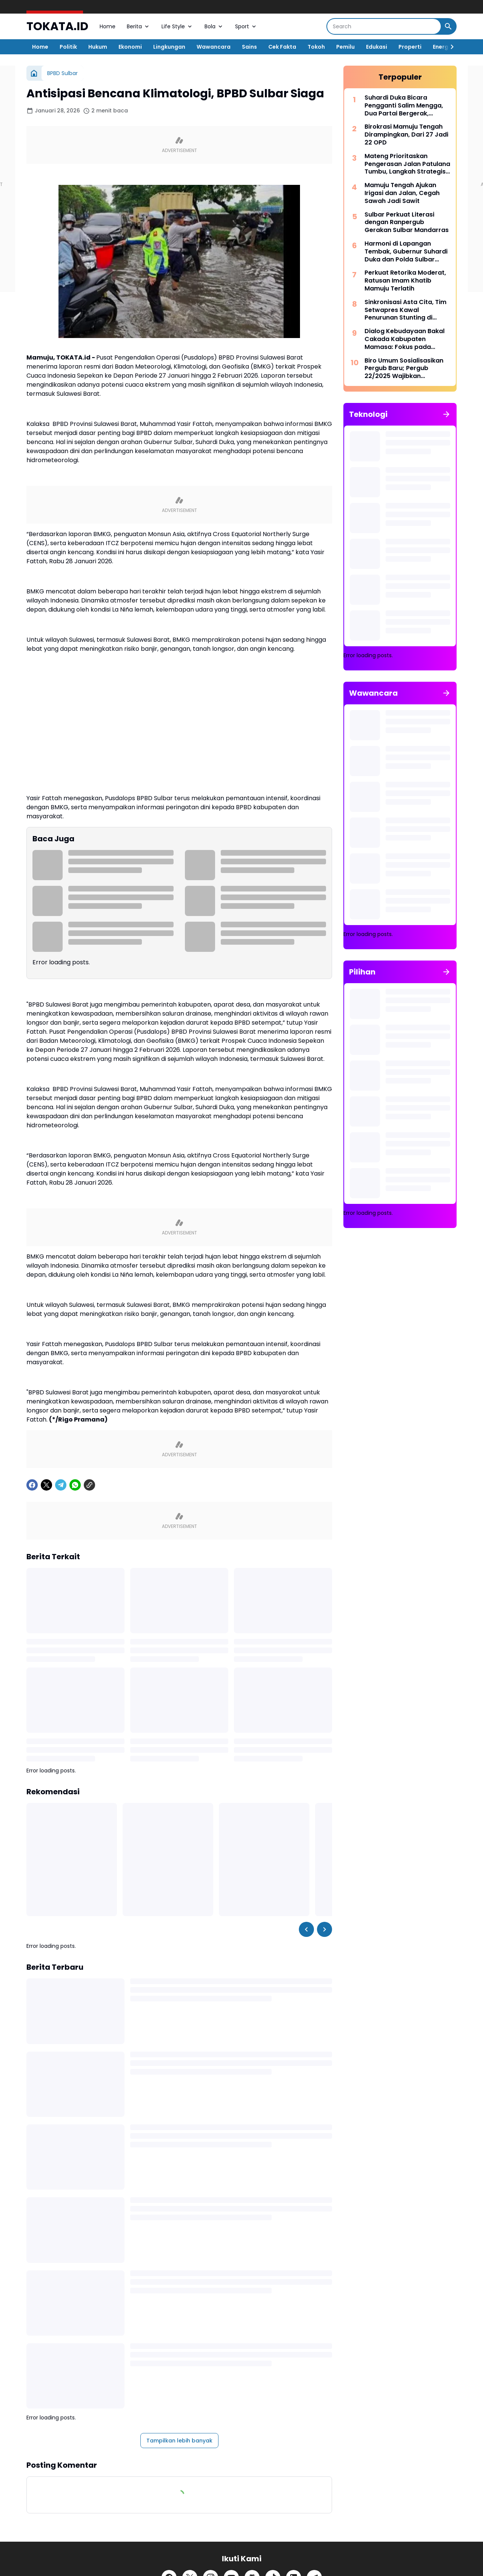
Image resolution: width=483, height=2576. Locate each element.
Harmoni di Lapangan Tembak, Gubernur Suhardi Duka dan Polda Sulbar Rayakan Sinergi (406, 251)
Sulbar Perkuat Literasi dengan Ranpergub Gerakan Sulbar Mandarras (407, 222)
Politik (68, 47)
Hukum (97, 47)
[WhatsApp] (75, 1485)
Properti (409, 47)
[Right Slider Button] (449, 46)
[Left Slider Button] (306, 1929)
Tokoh (316, 47)
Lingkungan (169, 47)
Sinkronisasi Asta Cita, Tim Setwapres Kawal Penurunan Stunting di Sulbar (405, 310)
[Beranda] (34, 73)
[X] (46, 1485)
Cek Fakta (282, 47)
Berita (138, 26)
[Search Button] (448, 26)
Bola (214, 26)
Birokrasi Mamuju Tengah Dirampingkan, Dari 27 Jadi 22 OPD (406, 134)
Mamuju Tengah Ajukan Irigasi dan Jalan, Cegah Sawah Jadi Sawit (402, 193)
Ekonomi (130, 47)
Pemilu (345, 47)
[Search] (384, 26)
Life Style (177, 26)
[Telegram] (60, 1485)
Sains (249, 47)
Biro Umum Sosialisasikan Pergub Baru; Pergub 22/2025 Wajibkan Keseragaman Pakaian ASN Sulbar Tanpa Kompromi (407, 368)
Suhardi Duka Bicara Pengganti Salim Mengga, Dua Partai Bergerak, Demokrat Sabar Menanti (404, 105)
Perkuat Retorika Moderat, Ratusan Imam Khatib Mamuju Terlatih (405, 280)
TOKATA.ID (57, 26)
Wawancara (214, 47)
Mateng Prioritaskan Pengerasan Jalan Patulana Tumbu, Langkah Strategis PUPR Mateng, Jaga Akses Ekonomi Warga (407, 164)
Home (107, 26)
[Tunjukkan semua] (446, 414)
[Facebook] (32, 1485)
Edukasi (376, 47)
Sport (246, 26)
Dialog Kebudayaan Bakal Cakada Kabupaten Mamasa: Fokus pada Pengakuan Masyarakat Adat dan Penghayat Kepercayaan (405, 339)
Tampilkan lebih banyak (179, 2440)
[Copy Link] (89, 1485)
